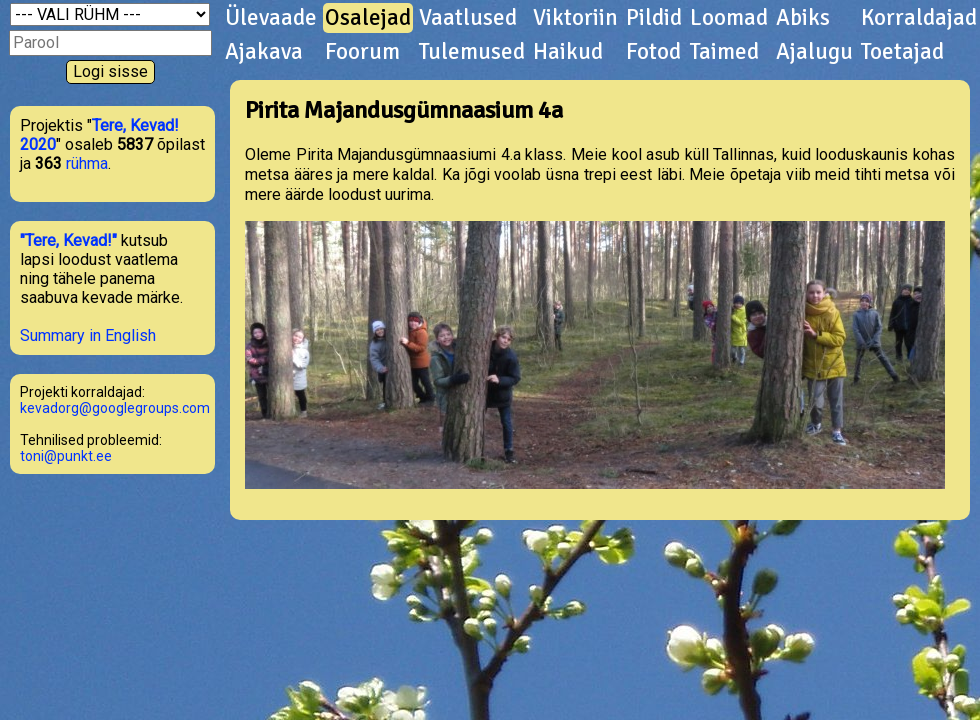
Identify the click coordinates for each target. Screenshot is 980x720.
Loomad (729, 18)
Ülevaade (271, 18)
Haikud (568, 52)
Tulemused (472, 52)
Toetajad (902, 52)
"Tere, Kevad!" (68, 240)
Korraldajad (919, 18)
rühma (87, 163)
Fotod (653, 52)
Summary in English (88, 335)
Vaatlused (468, 18)
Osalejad (368, 18)
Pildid (654, 18)
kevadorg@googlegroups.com (115, 408)
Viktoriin (575, 18)
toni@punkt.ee (66, 456)
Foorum (362, 52)
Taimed (724, 52)
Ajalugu (814, 52)
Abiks (803, 18)
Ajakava (264, 52)
